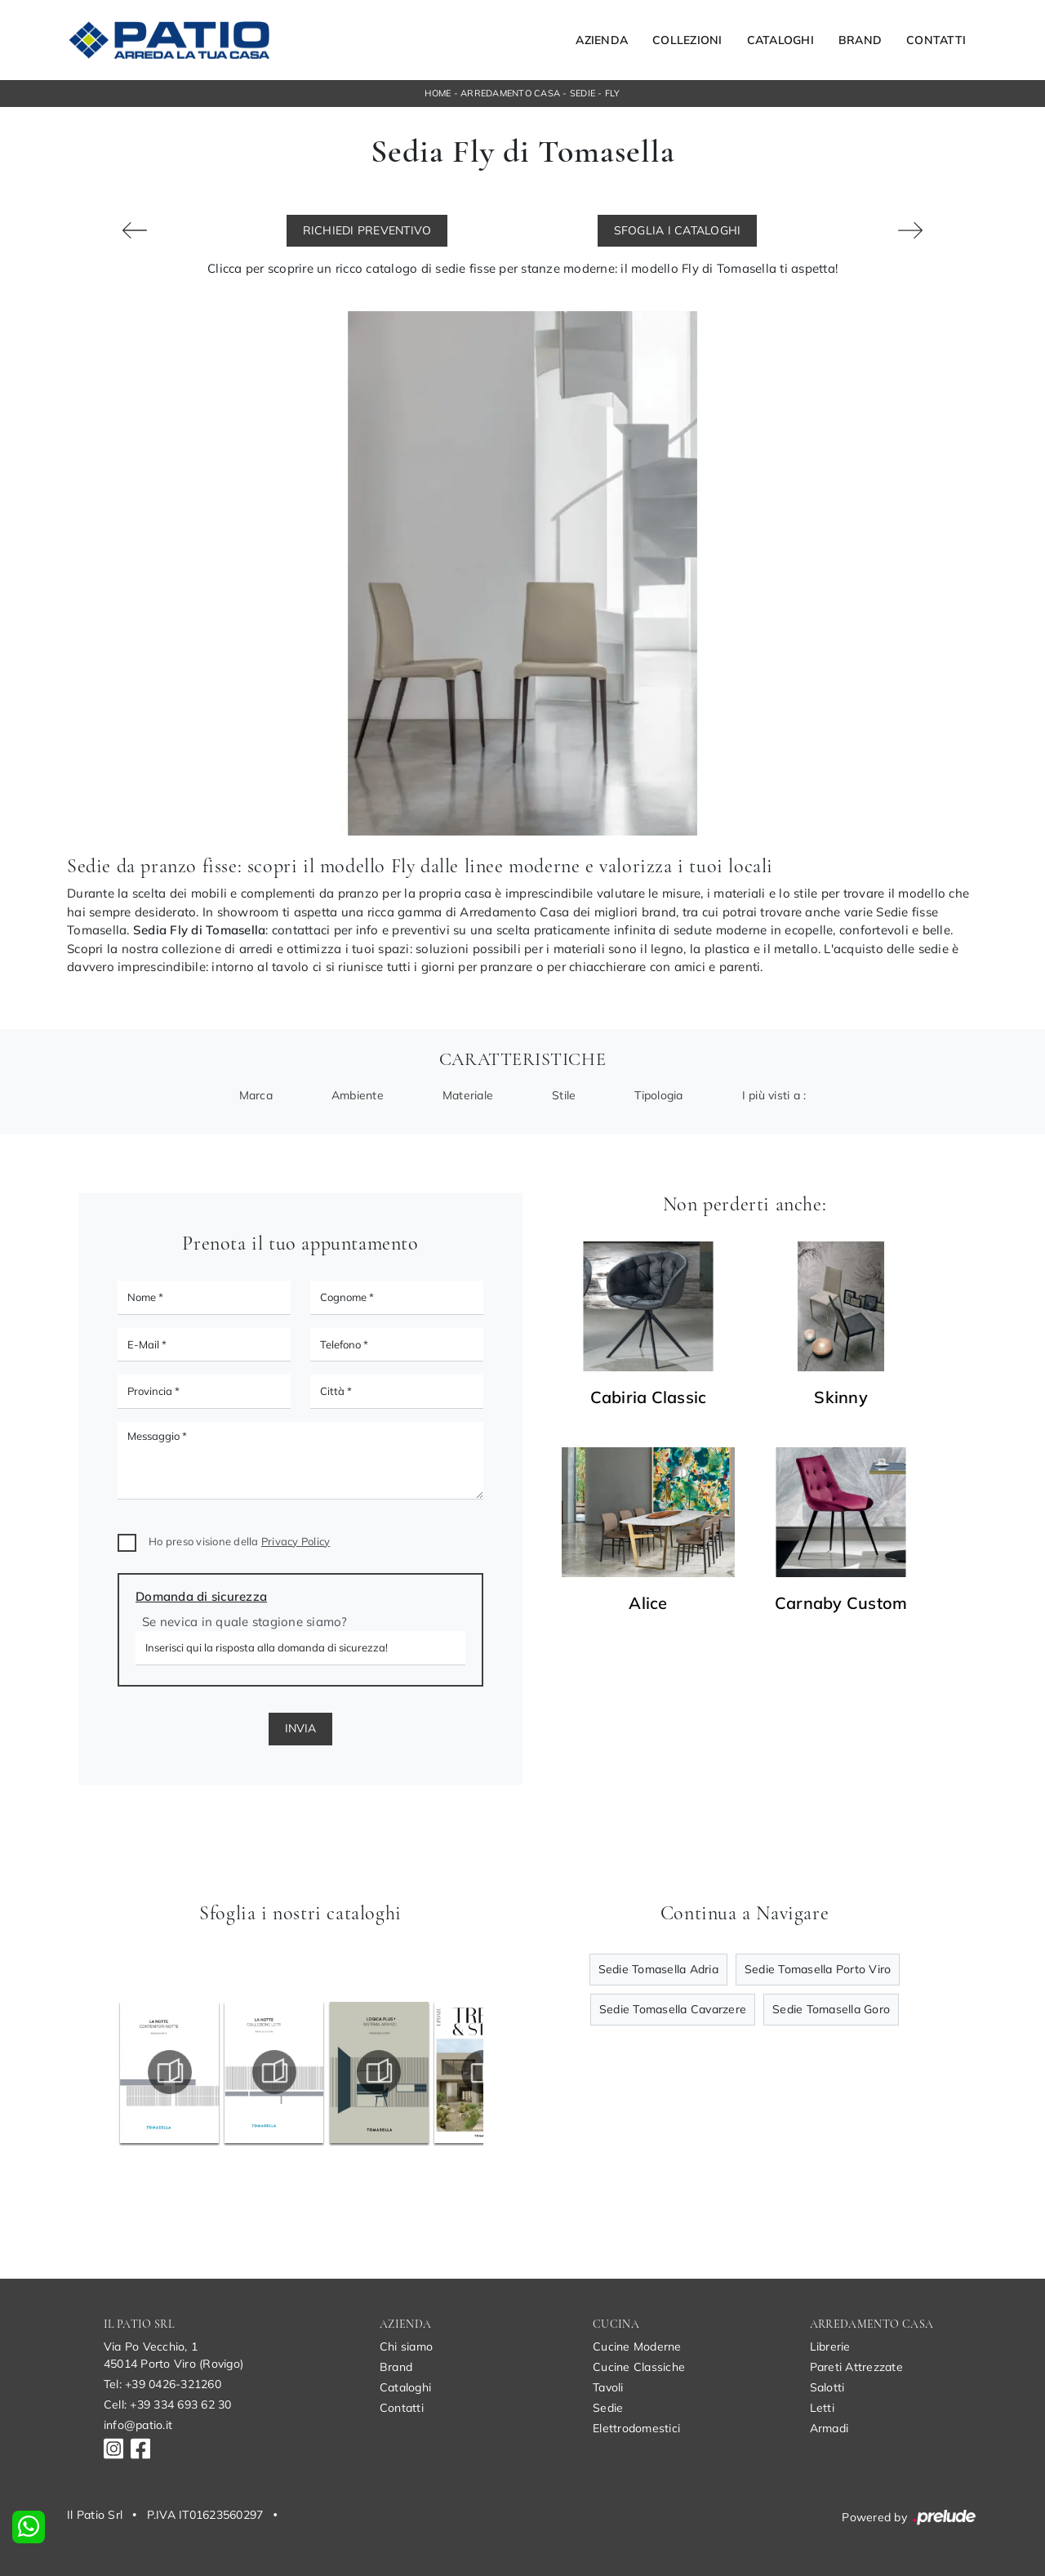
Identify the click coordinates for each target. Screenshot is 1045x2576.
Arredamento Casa (510, 93)
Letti (822, 2407)
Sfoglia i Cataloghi (677, 230)
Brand (860, 40)
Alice (648, 1603)
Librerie (830, 2346)
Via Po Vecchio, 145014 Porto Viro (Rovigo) (173, 2355)
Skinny (841, 1397)
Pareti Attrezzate (856, 2367)
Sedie (582, 93)
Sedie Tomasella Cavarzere (672, 2009)
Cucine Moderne (637, 2346)
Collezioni (687, 40)
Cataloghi (780, 40)
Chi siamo (406, 2346)
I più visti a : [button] (774, 1095)
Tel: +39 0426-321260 (162, 2384)
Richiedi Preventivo (367, 230)
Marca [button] (256, 1095)
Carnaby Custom (841, 1603)
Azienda (602, 40)
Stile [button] (564, 1095)
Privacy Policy (296, 1541)
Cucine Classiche (639, 2367)
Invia (300, 1728)
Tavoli (608, 2387)
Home (438, 93)
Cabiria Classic (648, 1397)
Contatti (936, 40)
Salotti (827, 2387)
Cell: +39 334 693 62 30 (168, 2404)
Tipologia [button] (658, 1095)
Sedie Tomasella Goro (831, 2009)
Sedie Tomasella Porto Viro (818, 1969)
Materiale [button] (467, 1095)
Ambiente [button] (357, 1095)
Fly (612, 93)
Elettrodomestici (636, 2428)
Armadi (829, 2428)
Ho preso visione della (239, 1541)
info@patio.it (138, 2425)
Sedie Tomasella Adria (658, 1969)
